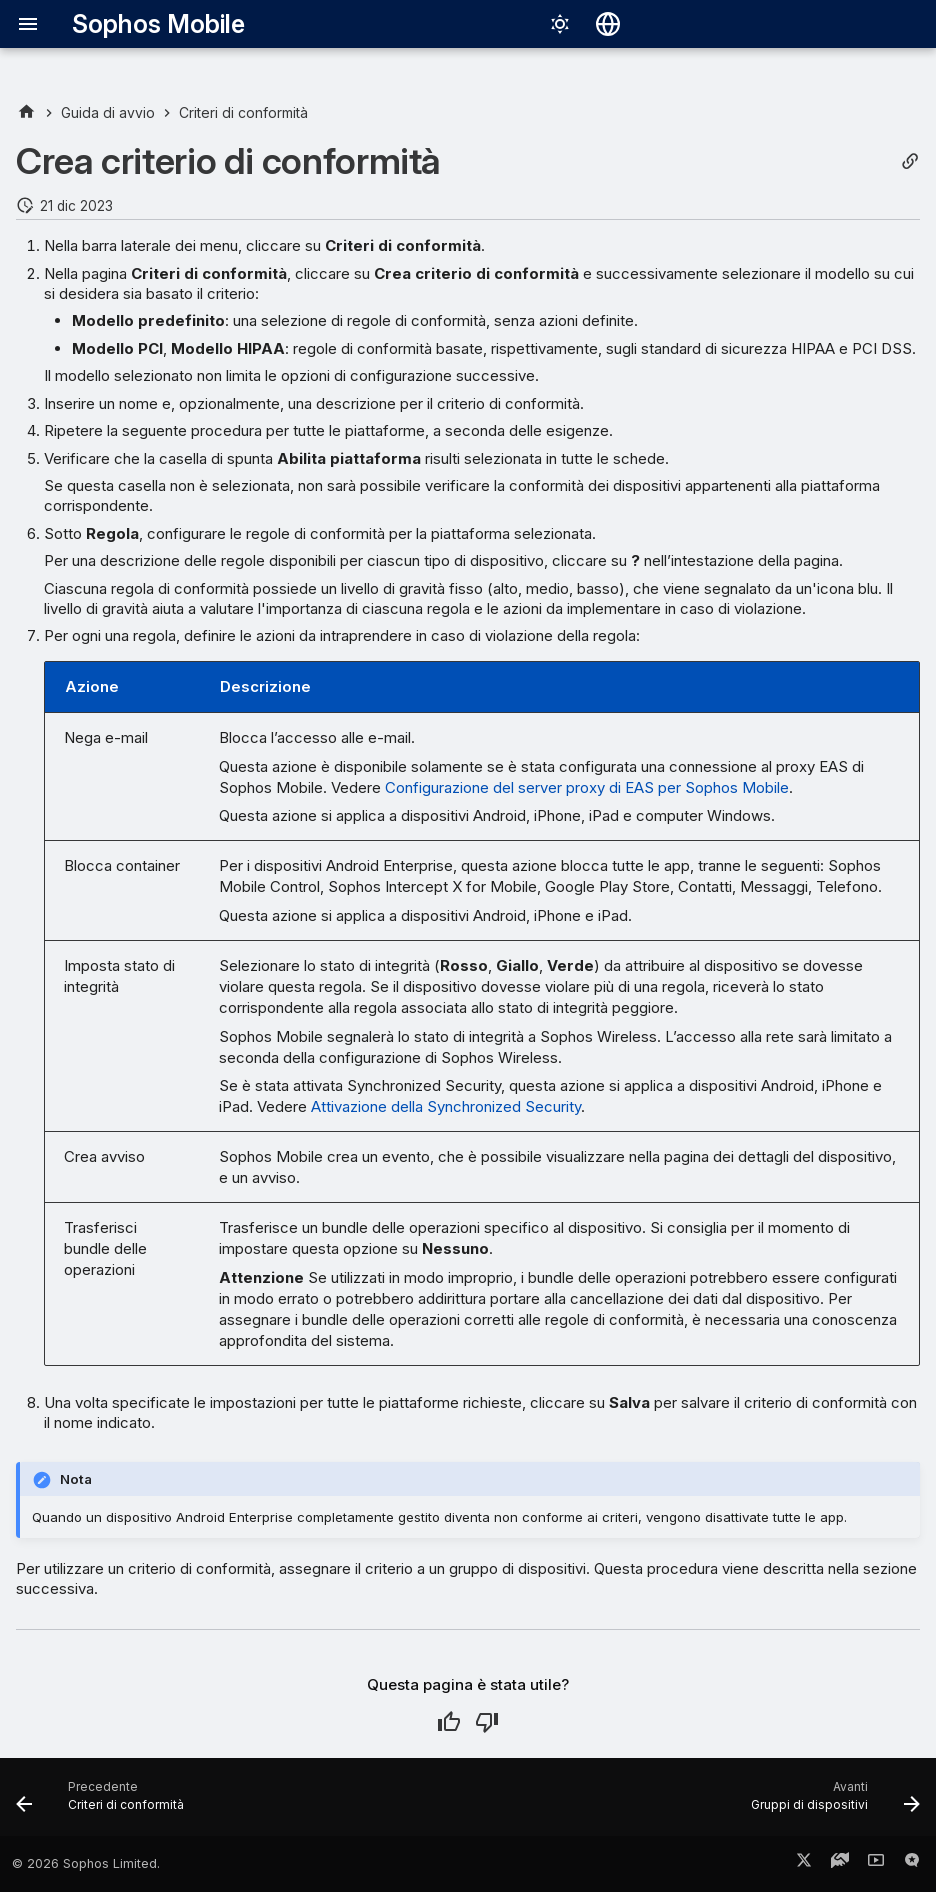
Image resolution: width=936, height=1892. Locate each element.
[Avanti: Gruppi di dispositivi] (831, 1803)
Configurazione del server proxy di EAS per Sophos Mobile (587, 787)
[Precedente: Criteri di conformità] (104, 1803)
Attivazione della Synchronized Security (446, 1106)
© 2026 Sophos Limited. (86, 1863)
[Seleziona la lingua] (608, 24)
